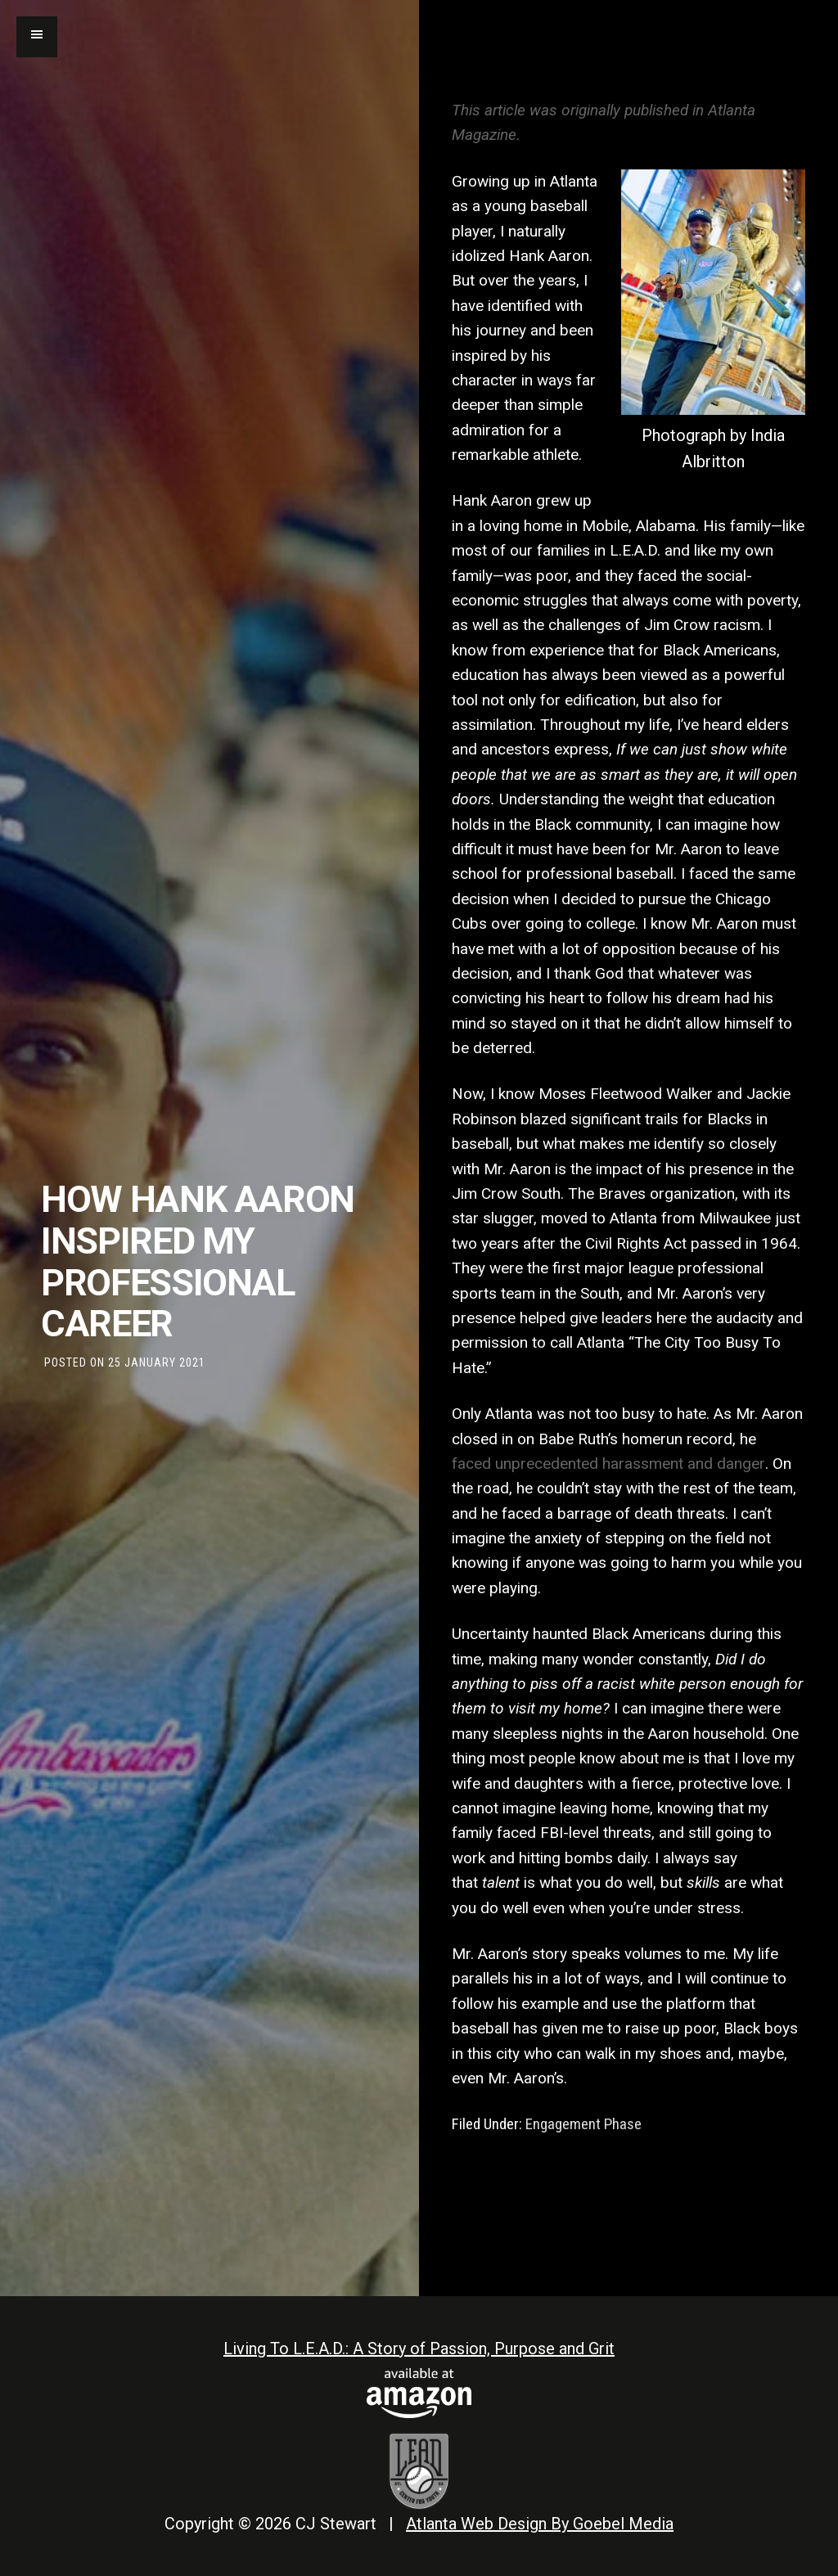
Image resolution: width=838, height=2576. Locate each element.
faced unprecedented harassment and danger (608, 1463)
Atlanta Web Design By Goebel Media (540, 2523)
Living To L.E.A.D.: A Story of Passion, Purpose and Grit (419, 2348)
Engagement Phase (583, 2123)
